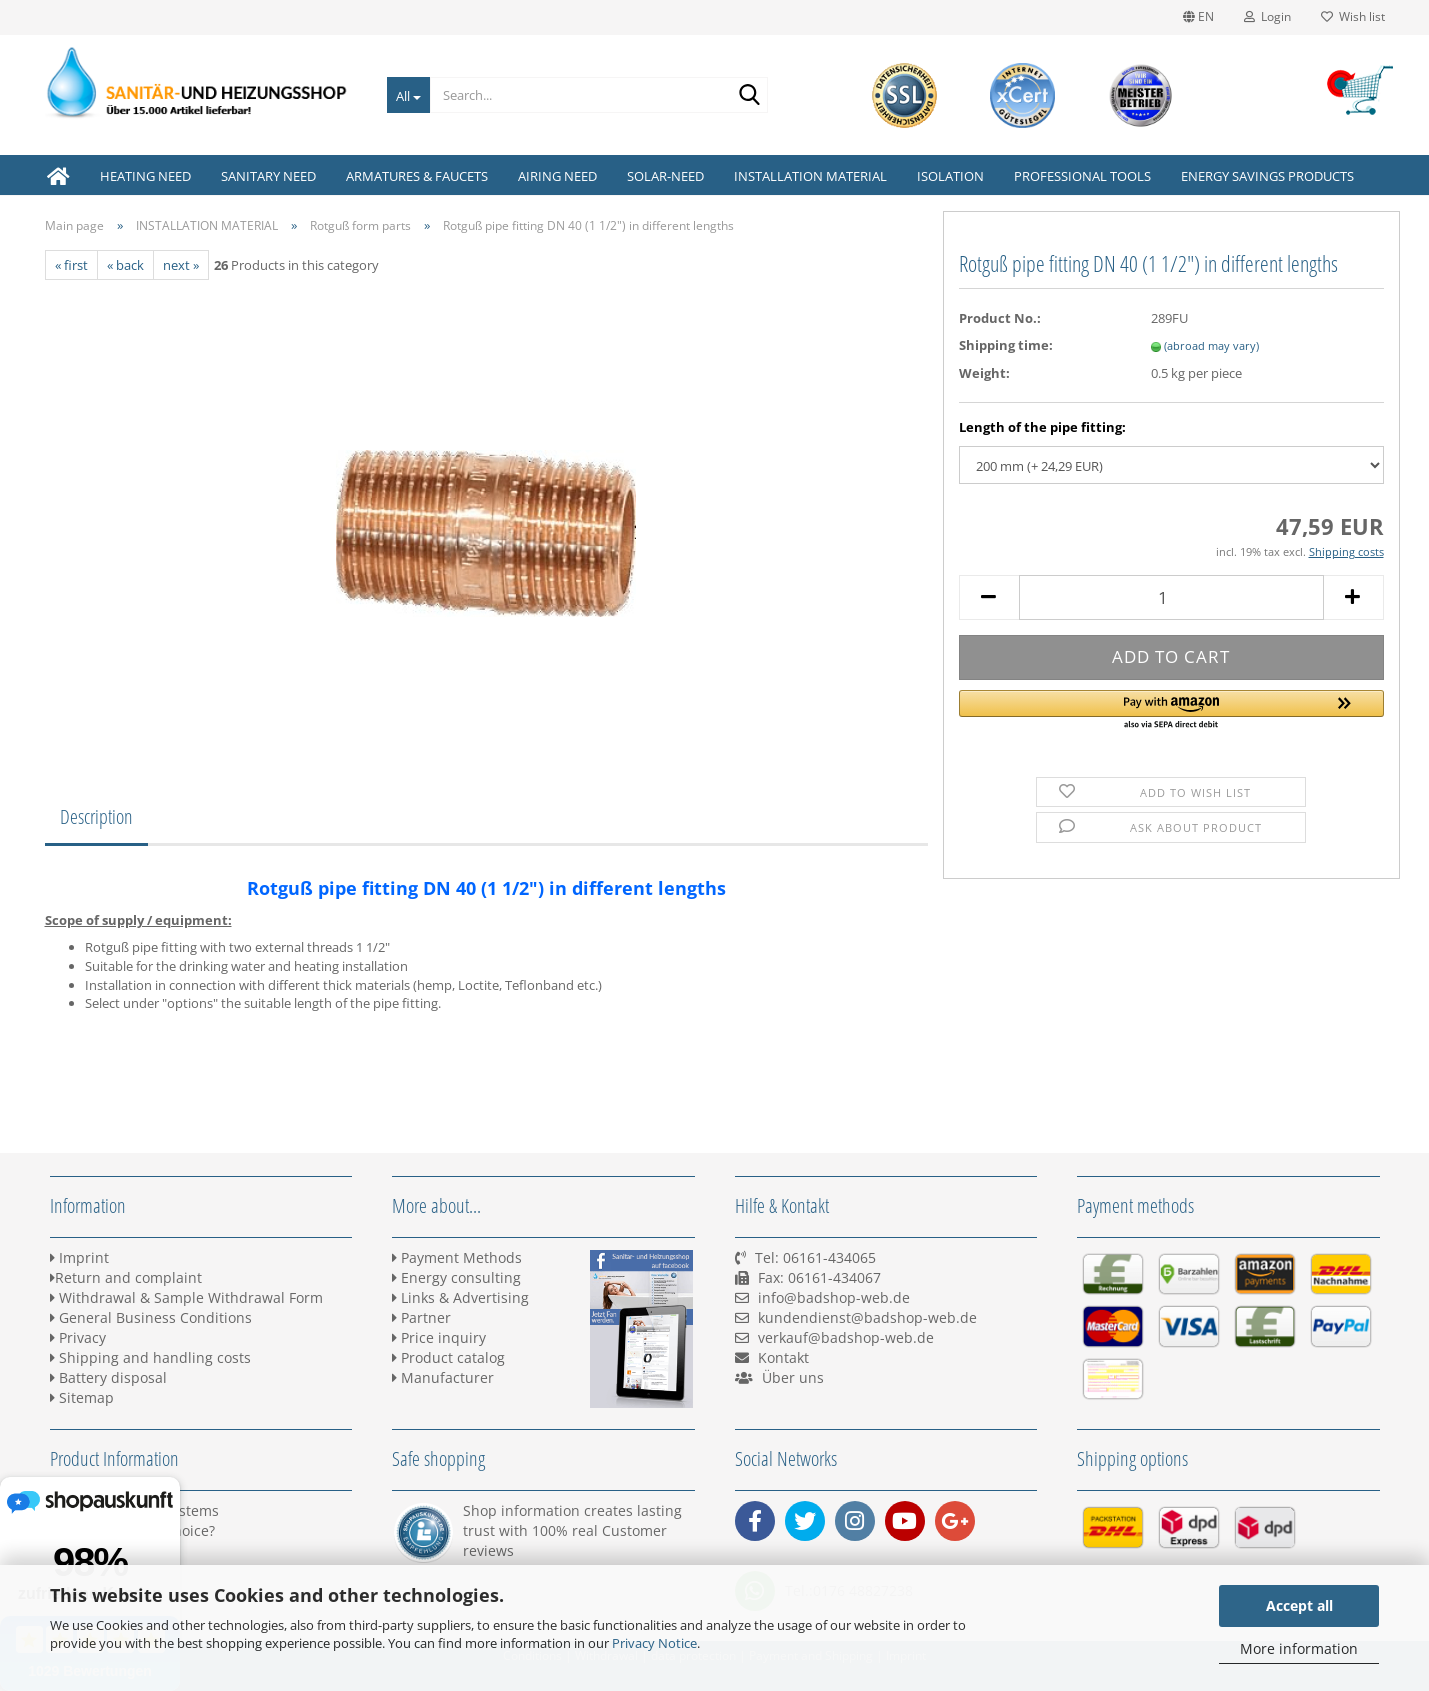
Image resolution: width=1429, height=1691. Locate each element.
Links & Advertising (460, 1297)
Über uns (793, 1377)
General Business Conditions (151, 1317)
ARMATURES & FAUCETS (417, 176)
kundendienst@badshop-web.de (867, 1317)
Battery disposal (108, 1377)
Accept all (1299, 1605)
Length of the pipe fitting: (1042, 427)
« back (125, 265)
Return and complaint (126, 1277)
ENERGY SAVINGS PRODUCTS (1267, 176)
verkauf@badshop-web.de (846, 1337)
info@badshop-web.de (834, 1297)
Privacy (78, 1337)
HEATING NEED (145, 176)
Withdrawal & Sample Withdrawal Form (186, 1297)
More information (1299, 1648)
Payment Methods (457, 1257)
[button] (1171, 711)
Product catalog (448, 1357)
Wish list (1353, 16)
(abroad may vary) (1211, 345)
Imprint (79, 1257)
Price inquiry (439, 1337)
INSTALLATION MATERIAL (810, 176)
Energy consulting (456, 1277)
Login (1267, 16)
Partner (421, 1317)
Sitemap (82, 1397)
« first (71, 265)
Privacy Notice (654, 1643)
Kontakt (783, 1357)
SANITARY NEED (268, 176)
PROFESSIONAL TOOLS (1082, 176)
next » (181, 265)
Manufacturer (443, 1377)
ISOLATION (950, 176)
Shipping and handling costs (150, 1357)
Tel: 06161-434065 (815, 1257)
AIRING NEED (557, 176)
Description (96, 816)
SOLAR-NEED (665, 176)
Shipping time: (1006, 345)
